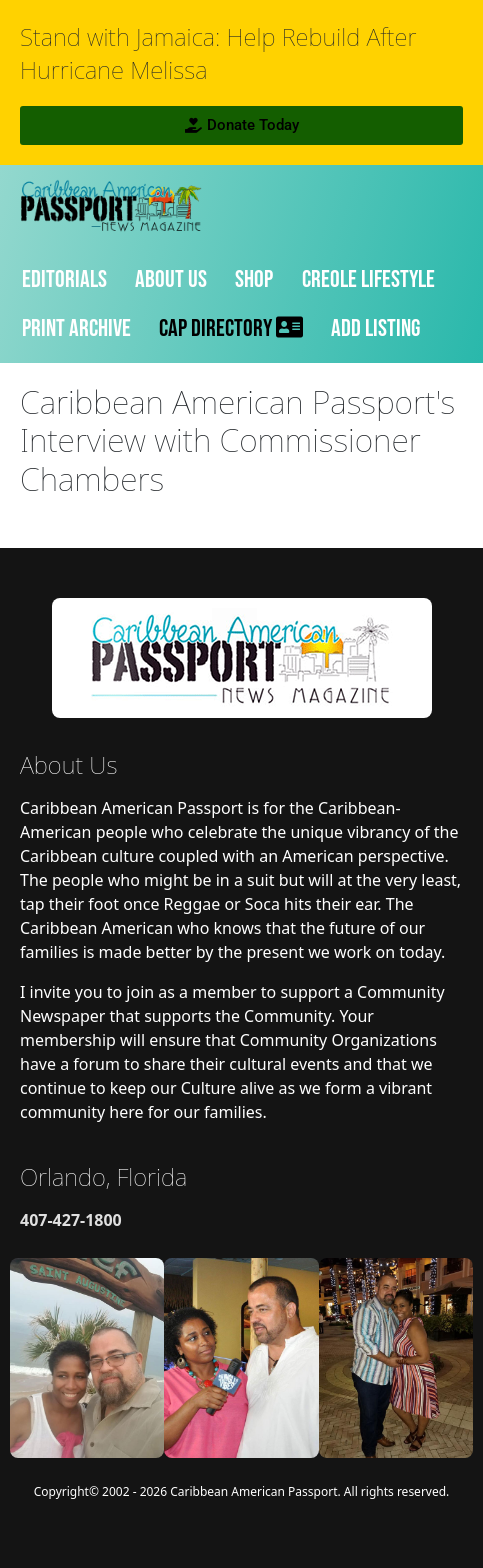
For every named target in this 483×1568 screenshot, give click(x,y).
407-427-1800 (71, 1220)
